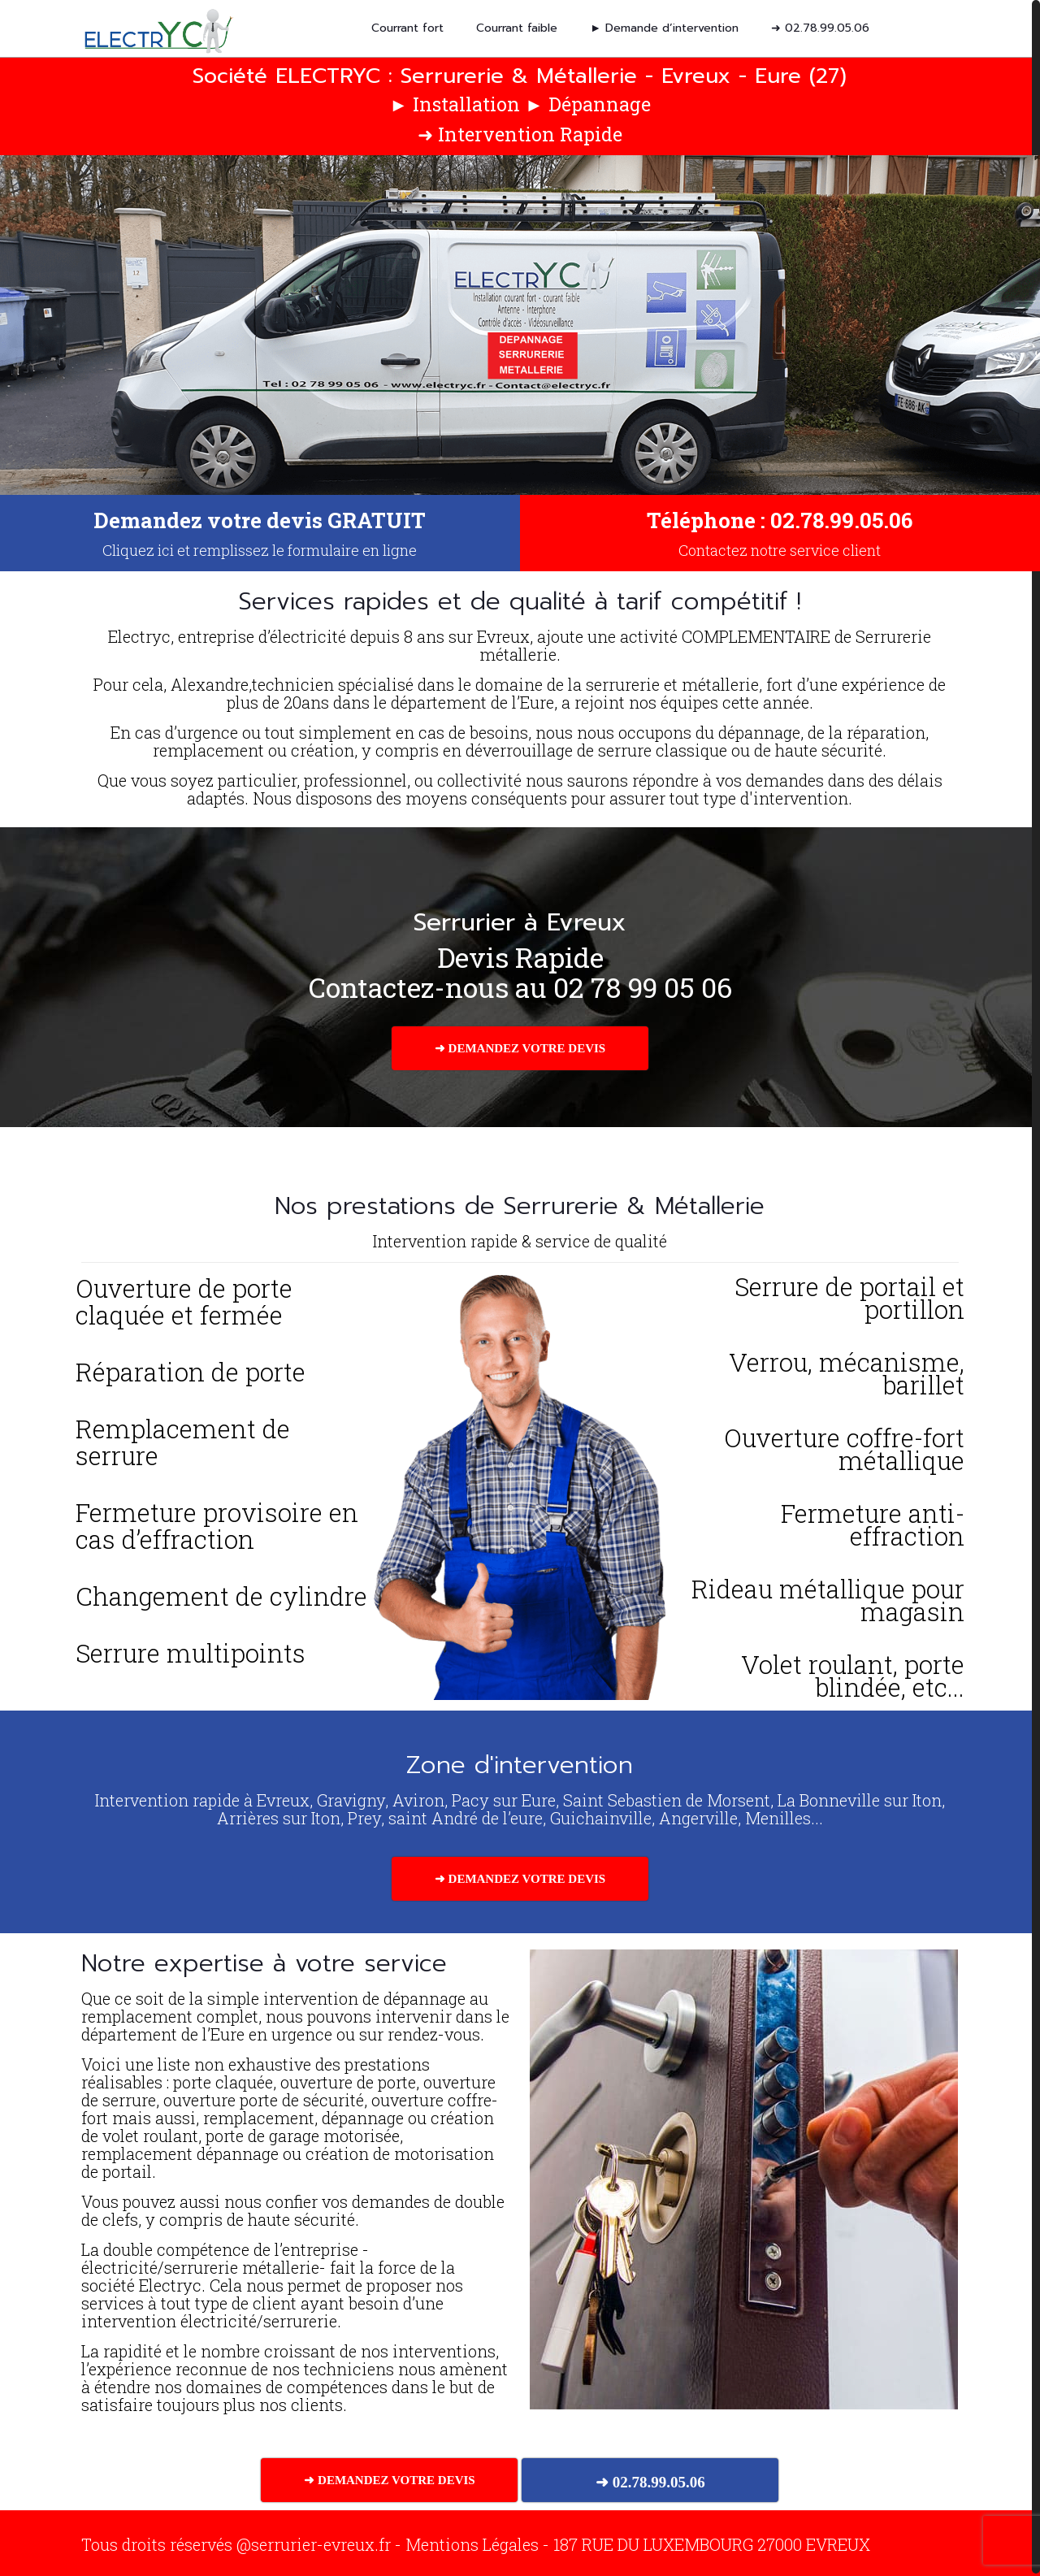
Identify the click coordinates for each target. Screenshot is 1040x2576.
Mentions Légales (472, 2541)
